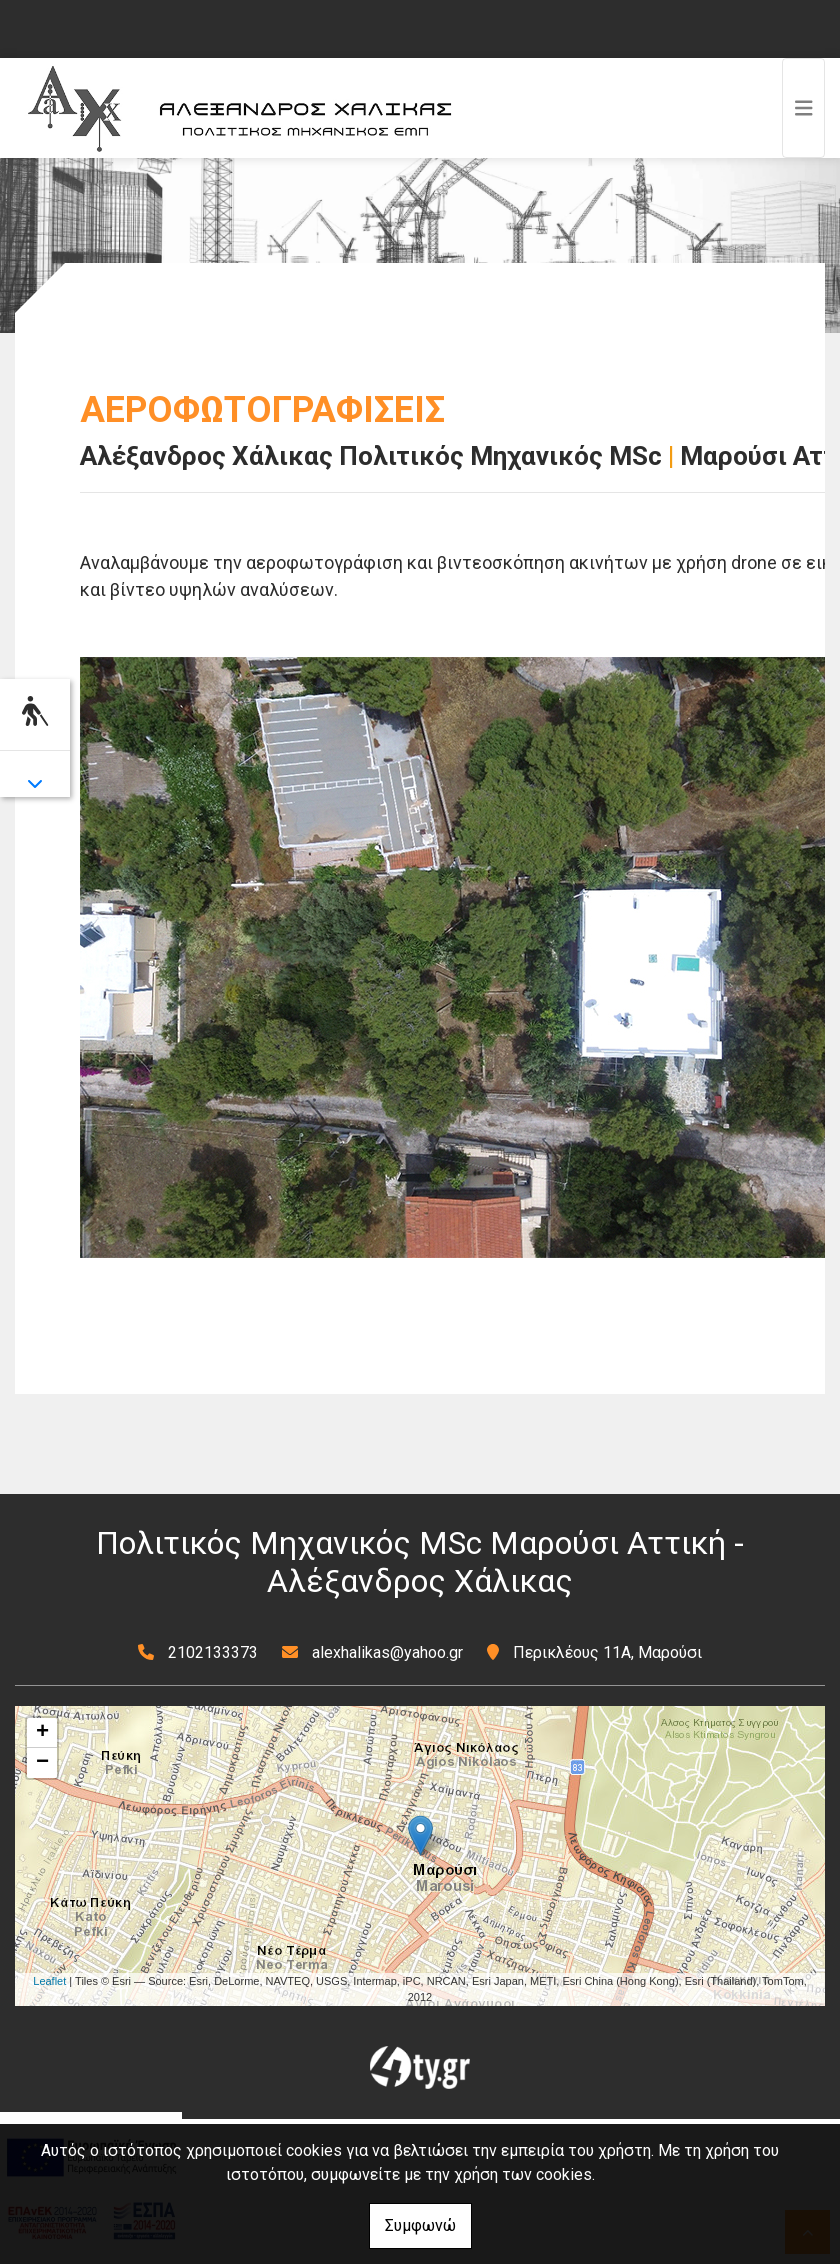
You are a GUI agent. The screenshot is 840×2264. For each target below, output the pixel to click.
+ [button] (42, 1733)
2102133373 (213, 1652)
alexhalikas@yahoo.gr (387, 1652)
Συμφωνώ (420, 2225)
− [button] (42, 1763)
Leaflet (49, 1981)
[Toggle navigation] (804, 108)
